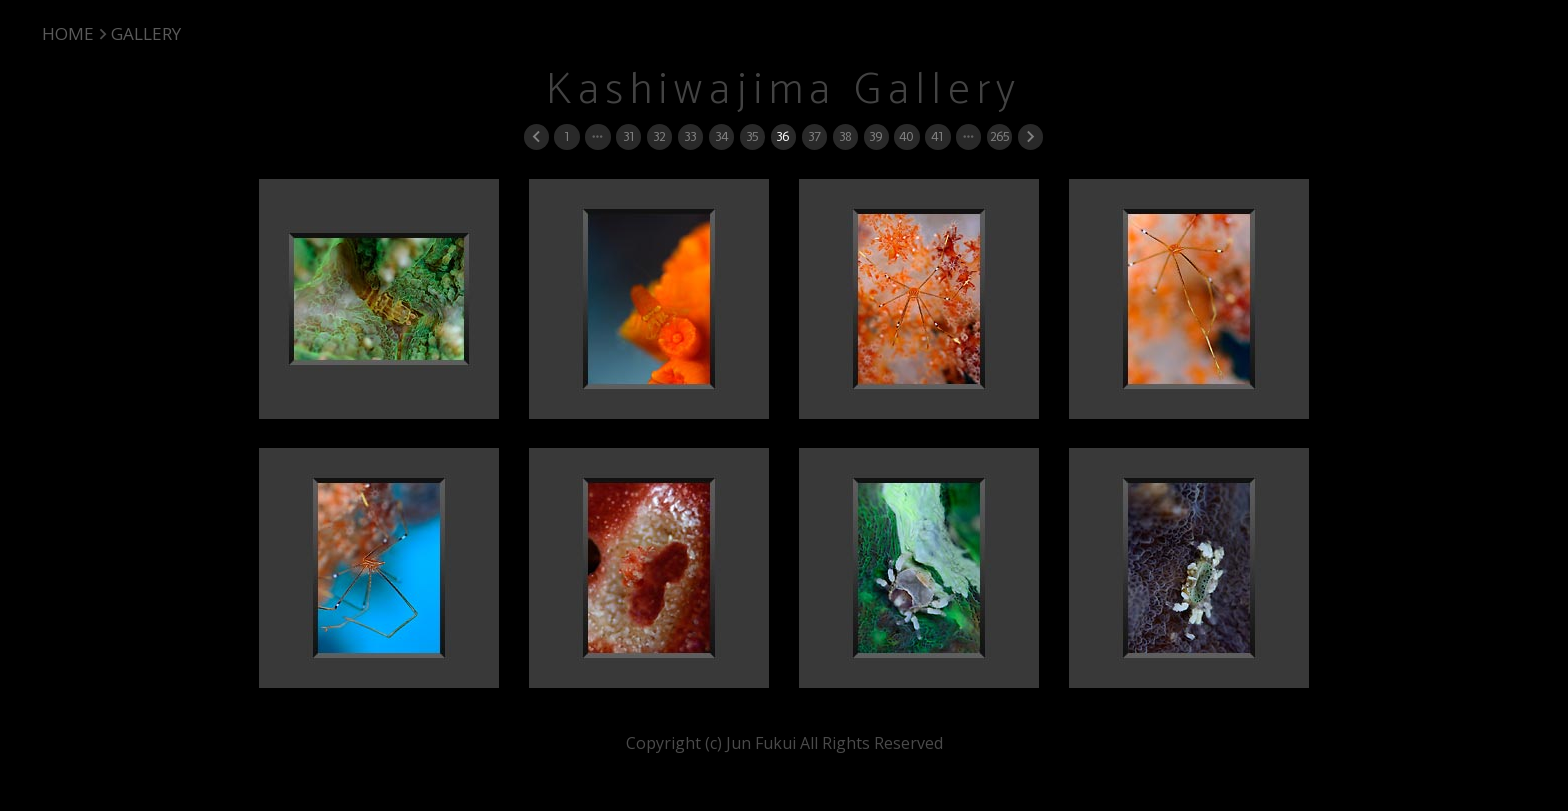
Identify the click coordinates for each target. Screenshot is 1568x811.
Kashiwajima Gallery (784, 90)
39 (875, 136)
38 (845, 136)
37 (814, 136)
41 (937, 136)
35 (752, 136)
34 (721, 136)
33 (690, 136)
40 (906, 136)
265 (999, 136)
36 (782, 136)
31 (628, 136)
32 (659, 136)
